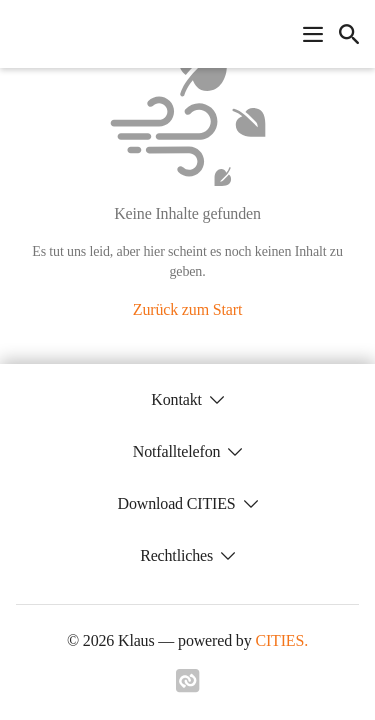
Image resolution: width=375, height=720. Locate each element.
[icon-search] (349, 34)
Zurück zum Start (187, 309)
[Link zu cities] (188, 687)
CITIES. (281, 640)
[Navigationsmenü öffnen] (313, 34)
